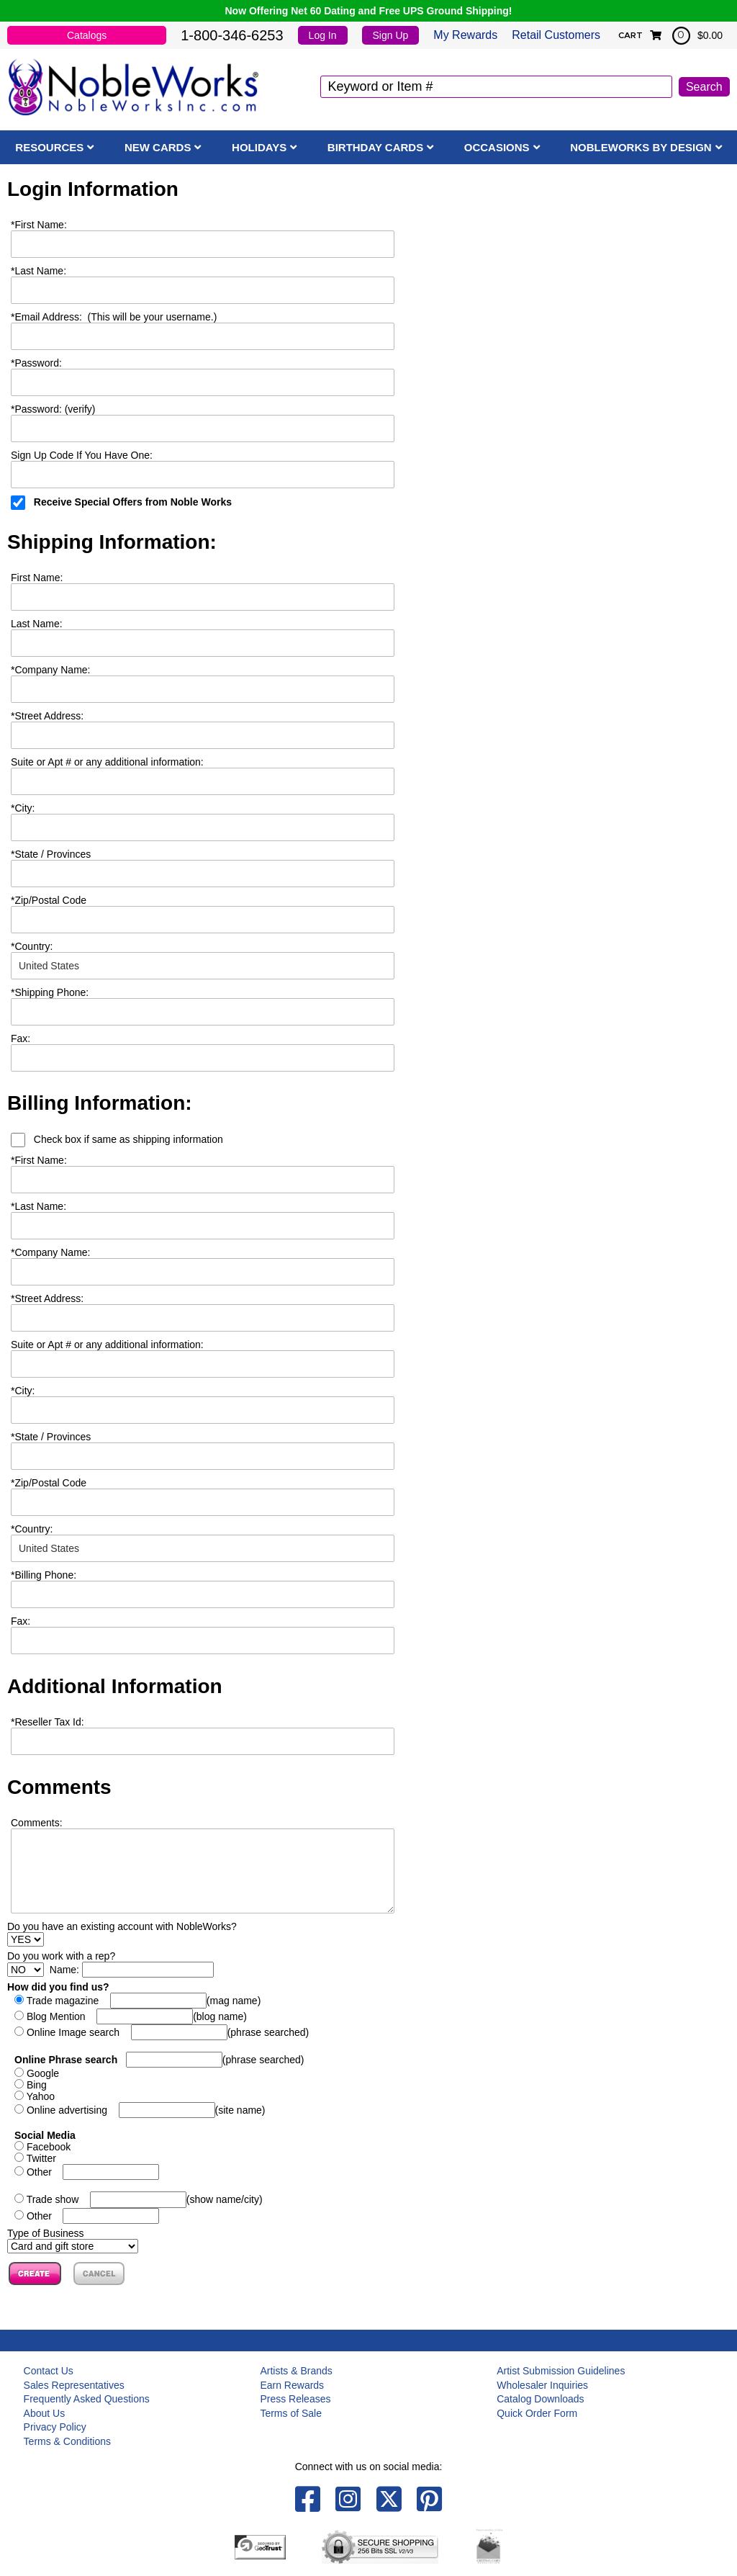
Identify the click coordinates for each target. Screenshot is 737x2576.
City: (23, 808)
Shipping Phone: (50, 992)
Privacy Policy (55, 2427)
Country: (32, 946)
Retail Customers (556, 35)
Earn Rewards (292, 2385)
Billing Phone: (43, 1575)
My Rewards (465, 35)
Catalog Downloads (540, 2399)
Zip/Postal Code (48, 900)
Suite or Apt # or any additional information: (107, 762)
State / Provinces (51, 854)
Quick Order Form (537, 2413)
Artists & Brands (296, 2371)
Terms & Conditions (67, 2441)
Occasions (497, 147)
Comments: (37, 1822)
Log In (323, 35)
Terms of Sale (291, 2413)
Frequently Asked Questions (87, 2399)
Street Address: (47, 716)
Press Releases (295, 2399)
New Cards (158, 147)
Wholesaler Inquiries (542, 2385)
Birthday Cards (375, 147)
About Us (44, 2413)
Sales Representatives (74, 2385)
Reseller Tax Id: (47, 1722)
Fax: (20, 1621)
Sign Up (391, 35)
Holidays (259, 147)
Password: (36, 363)
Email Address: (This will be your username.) (114, 317)
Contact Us (48, 2371)
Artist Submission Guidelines (561, 2371)
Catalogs (87, 35)
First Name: (39, 224)
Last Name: (38, 271)
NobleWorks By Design (640, 147)
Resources (49, 147)
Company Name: (51, 670)
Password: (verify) (53, 409)
